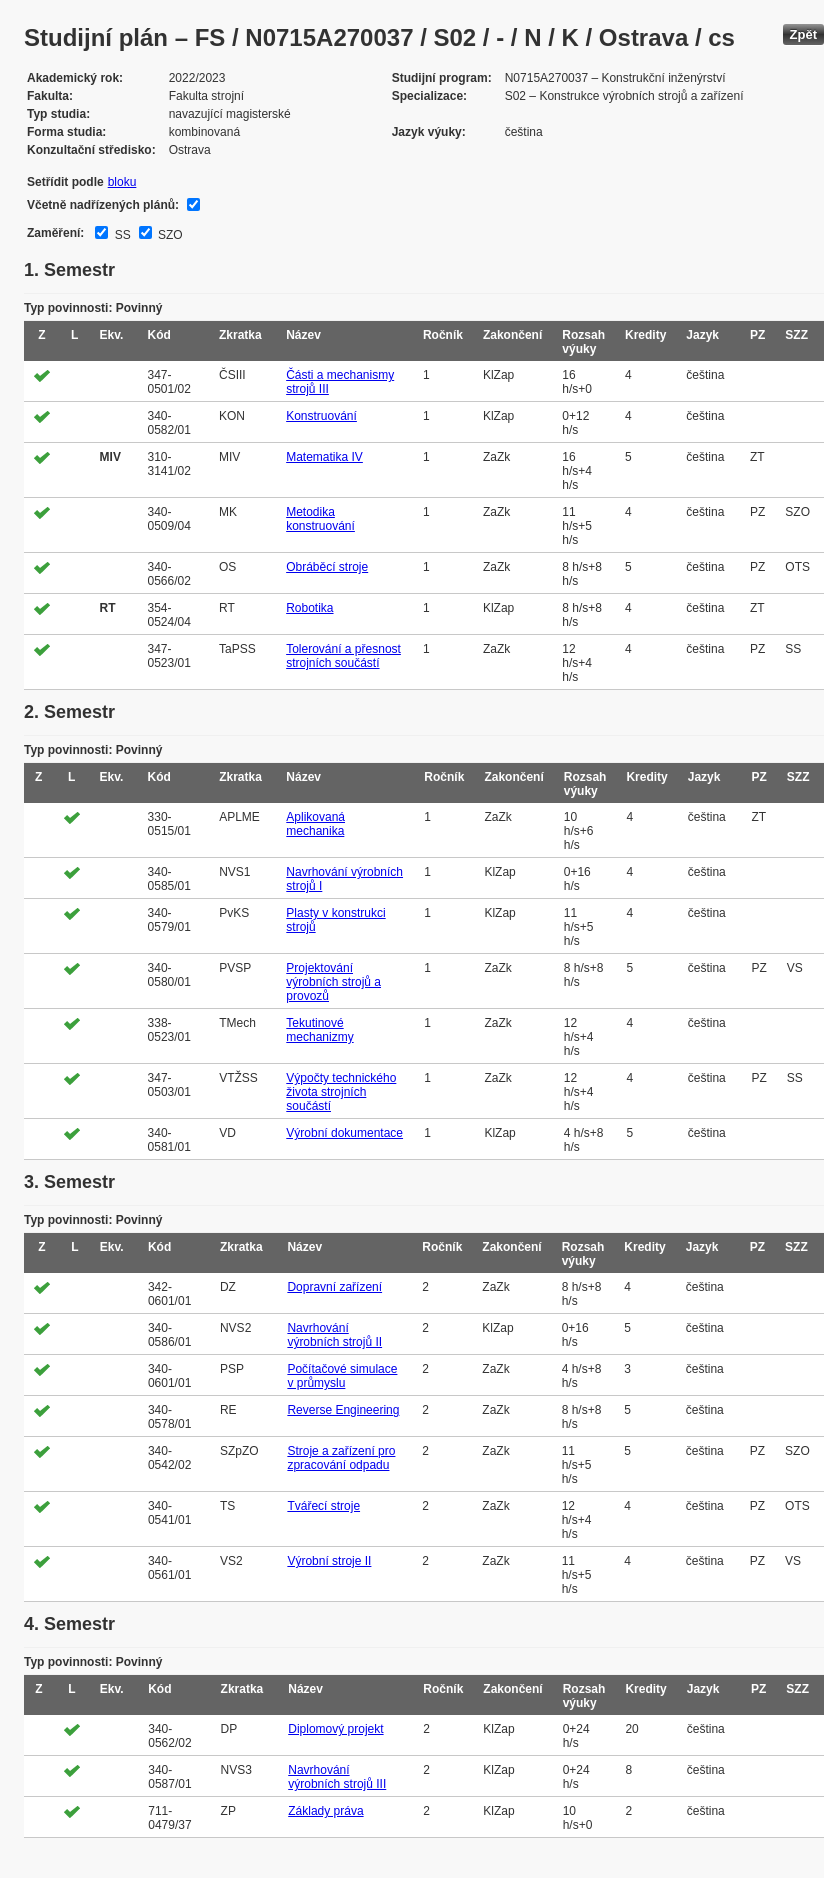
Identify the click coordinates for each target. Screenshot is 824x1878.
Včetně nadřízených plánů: (103, 205)
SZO (169, 235)
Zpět (803, 34)
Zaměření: (55, 233)
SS (120, 235)
